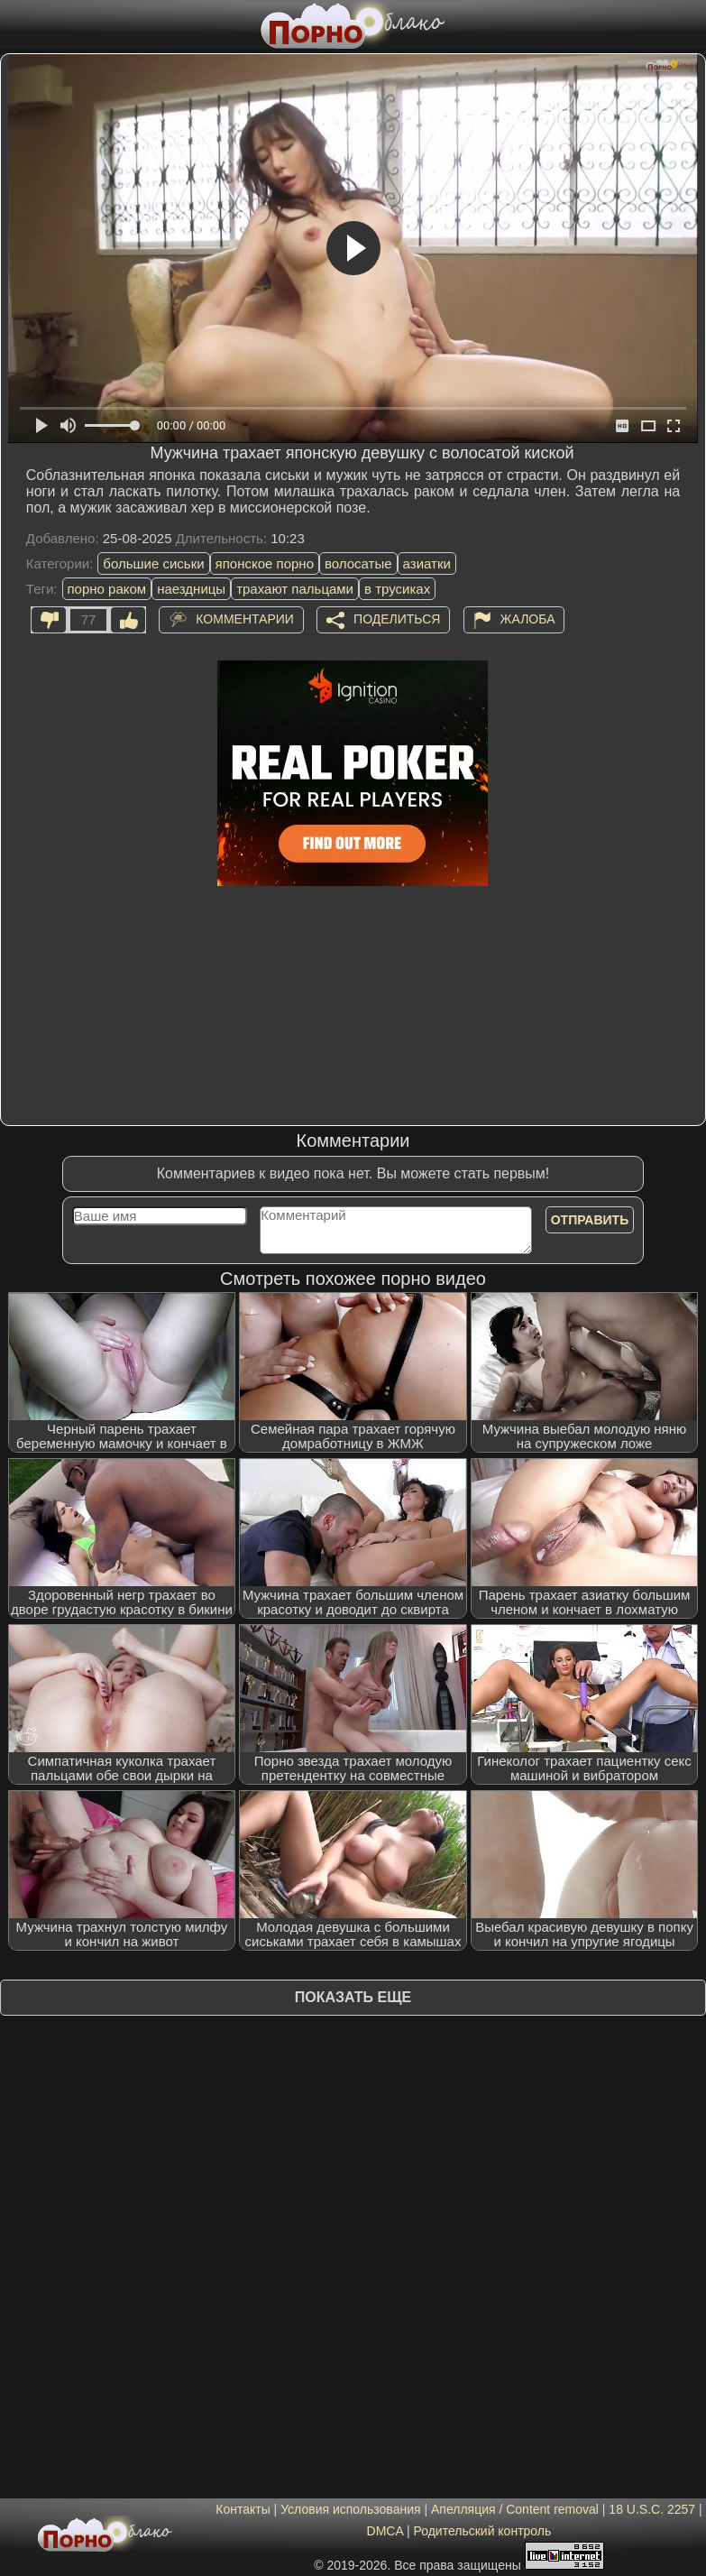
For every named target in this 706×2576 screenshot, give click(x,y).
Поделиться (396, 619)
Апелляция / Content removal (515, 2509)
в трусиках (397, 588)
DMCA (385, 2531)
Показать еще (353, 1997)
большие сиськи (153, 563)
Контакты (242, 2509)
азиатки (427, 563)
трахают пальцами (294, 588)
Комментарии (245, 619)
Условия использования (350, 2509)
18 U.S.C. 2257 (652, 2509)
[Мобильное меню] (16, 24)
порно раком (107, 588)
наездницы (191, 588)
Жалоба (527, 619)
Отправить (590, 1220)
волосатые (358, 563)
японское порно (264, 563)
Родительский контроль (482, 2531)
